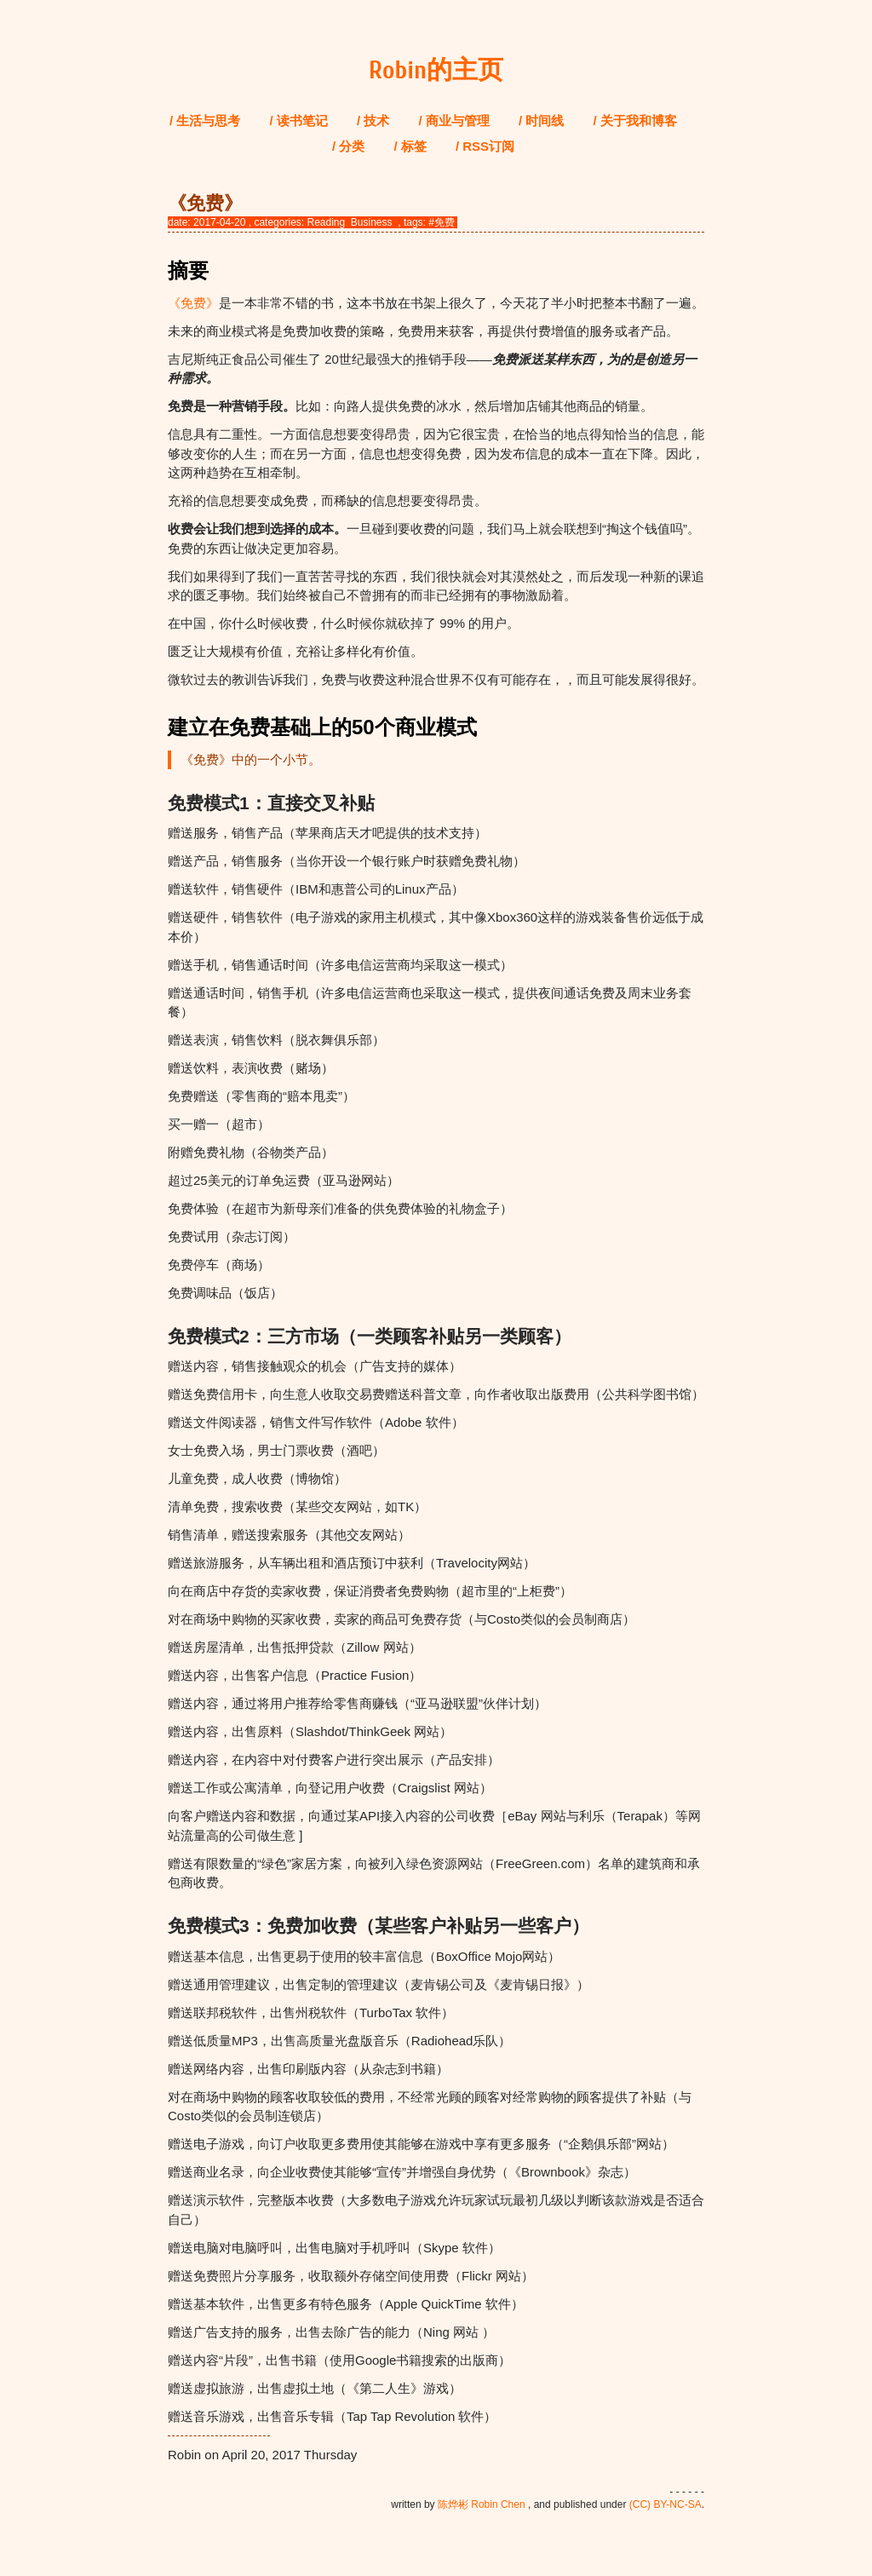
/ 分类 (348, 146)
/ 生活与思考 (204, 120)
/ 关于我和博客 (635, 120)
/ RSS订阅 (485, 146)
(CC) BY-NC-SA (665, 2504)
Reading (326, 222)
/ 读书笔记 (299, 120)
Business (372, 222)
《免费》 (193, 303)
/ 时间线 (541, 120)
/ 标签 (409, 146)
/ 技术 (373, 120)
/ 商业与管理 (454, 120)
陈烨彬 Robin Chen (481, 2504)
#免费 (441, 222)
